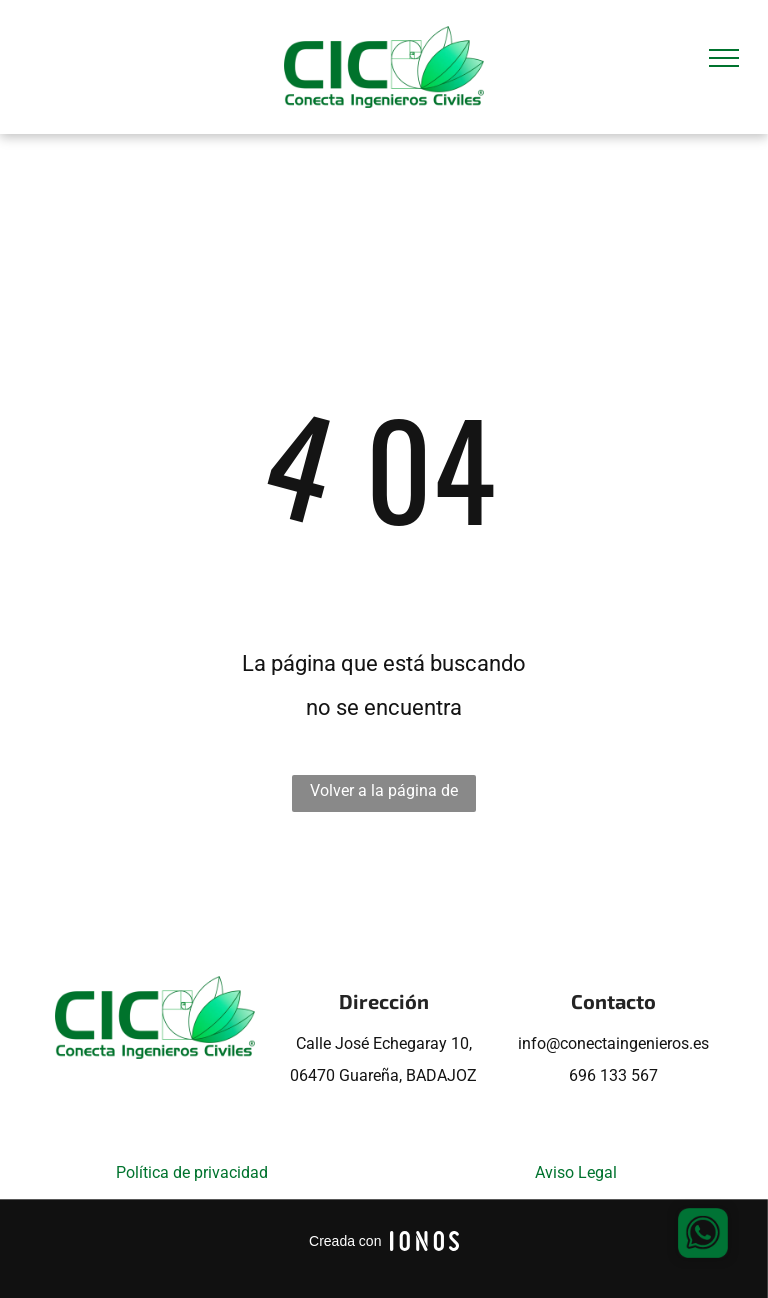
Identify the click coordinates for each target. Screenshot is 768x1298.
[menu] (724, 58)
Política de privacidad (192, 1172)
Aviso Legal (576, 1172)
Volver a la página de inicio (384, 796)
